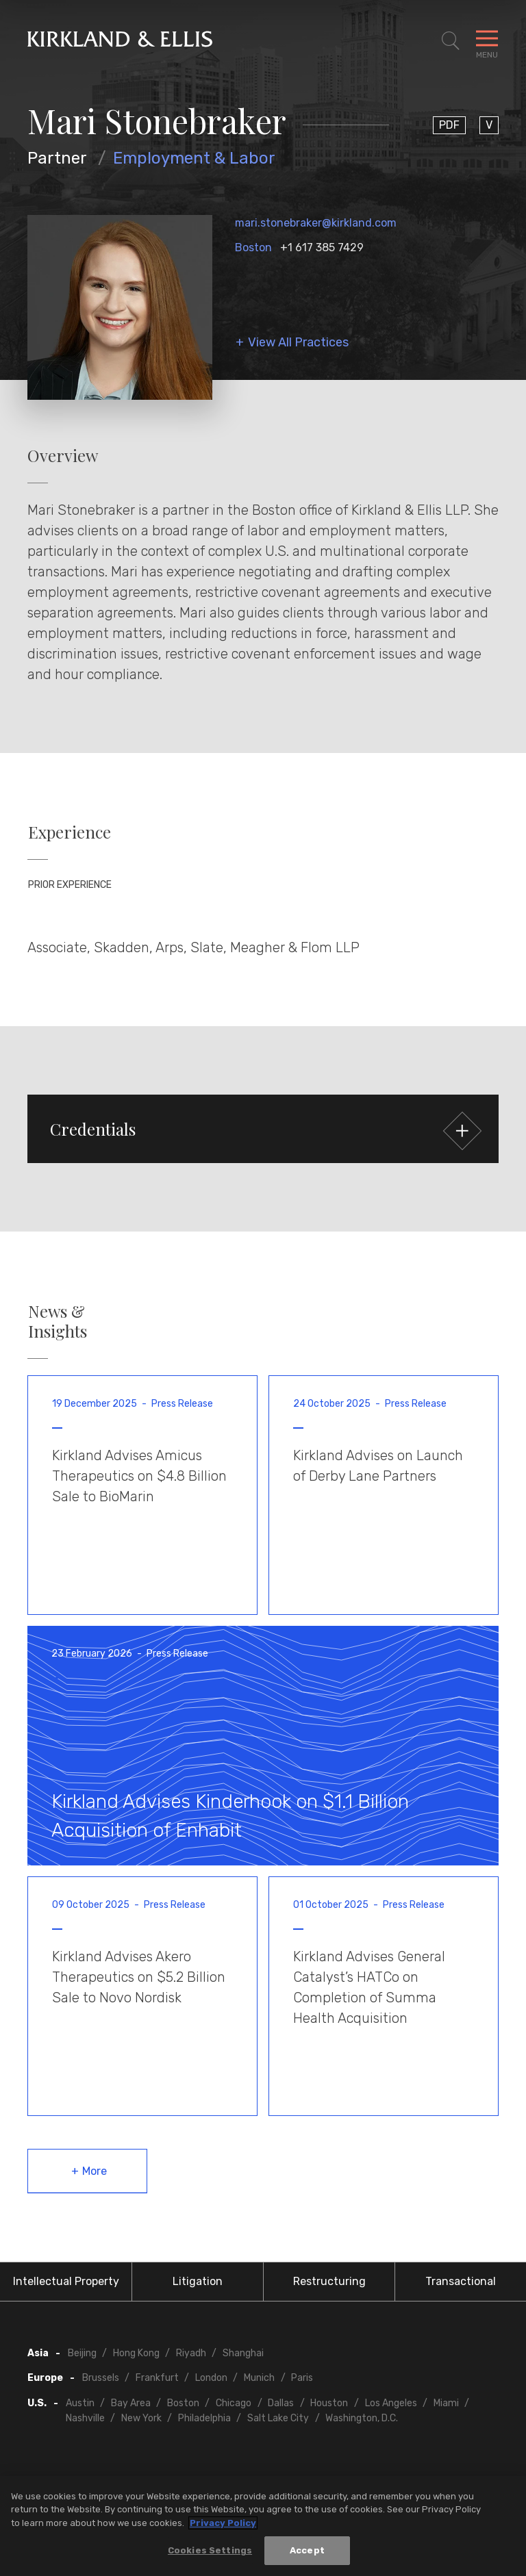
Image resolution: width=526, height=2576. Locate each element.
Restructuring (329, 2281)
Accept (307, 2550)
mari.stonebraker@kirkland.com (316, 222)
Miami (446, 2403)
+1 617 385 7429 (322, 247)
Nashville (85, 2418)
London (211, 2378)
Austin (80, 2403)
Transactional (460, 2281)
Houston (329, 2403)
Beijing (82, 2353)
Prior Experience (70, 885)
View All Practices (298, 342)
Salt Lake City (278, 2418)
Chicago (233, 2403)
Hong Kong (136, 2353)
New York (141, 2418)
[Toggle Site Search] (450, 41)
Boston (253, 247)
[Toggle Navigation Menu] (487, 41)
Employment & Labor (194, 158)
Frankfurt (157, 2378)
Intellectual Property (66, 2281)
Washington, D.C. (361, 2418)
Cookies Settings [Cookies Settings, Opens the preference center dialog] (210, 2550)
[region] (263, 2526)
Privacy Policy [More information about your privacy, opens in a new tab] (223, 2523)
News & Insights (57, 1321)
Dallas (281, 2403)
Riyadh (191, 2353)
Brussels (100, 2378)
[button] (263, 1129)
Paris (302, 2378)
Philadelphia (204, 2418)
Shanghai (243, 2353)
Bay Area (131, 2403)
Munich (259, 2378)
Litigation (198, 2281)
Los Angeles (391, 2403)
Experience (69, 832)
